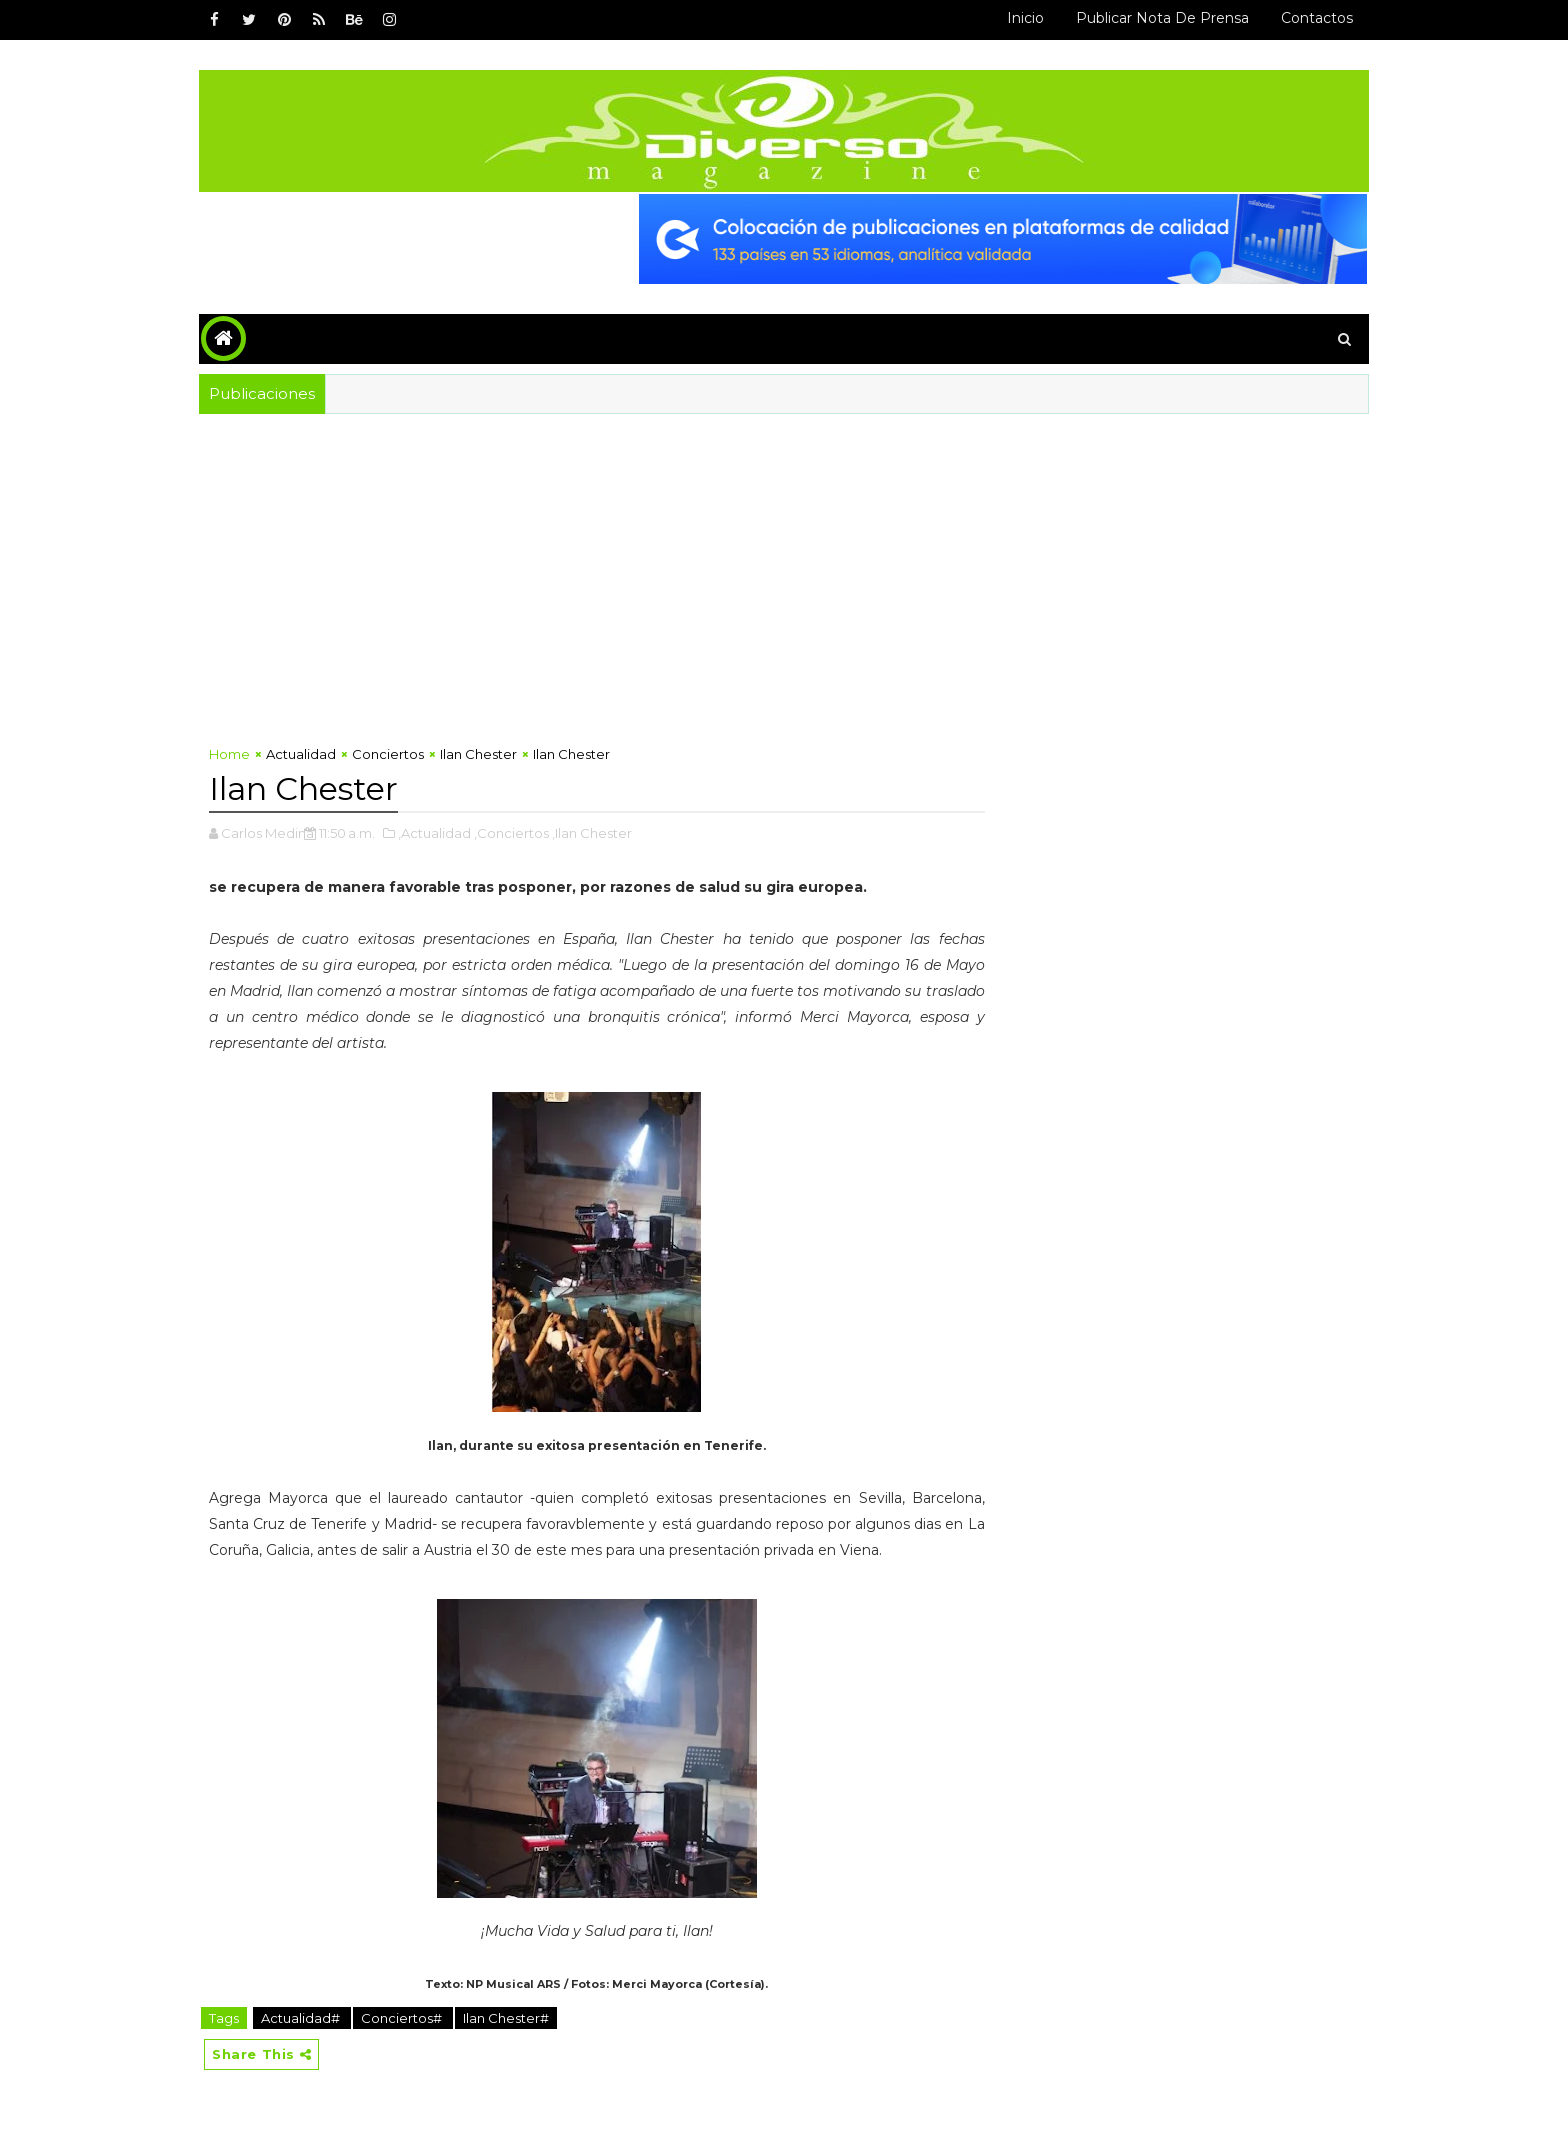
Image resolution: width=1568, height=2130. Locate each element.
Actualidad (301, 754)
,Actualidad (434, 833)
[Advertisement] (597, 584)
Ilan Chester (478, 754)
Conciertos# (403, 2018)
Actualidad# (302, 2018)
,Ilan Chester (592, 833)
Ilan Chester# (506, 2018)
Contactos (1317, 18)
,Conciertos (511, 833)
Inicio (1025, 18)
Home (229, 754)
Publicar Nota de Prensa (1162, 18)
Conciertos (388, 754)
